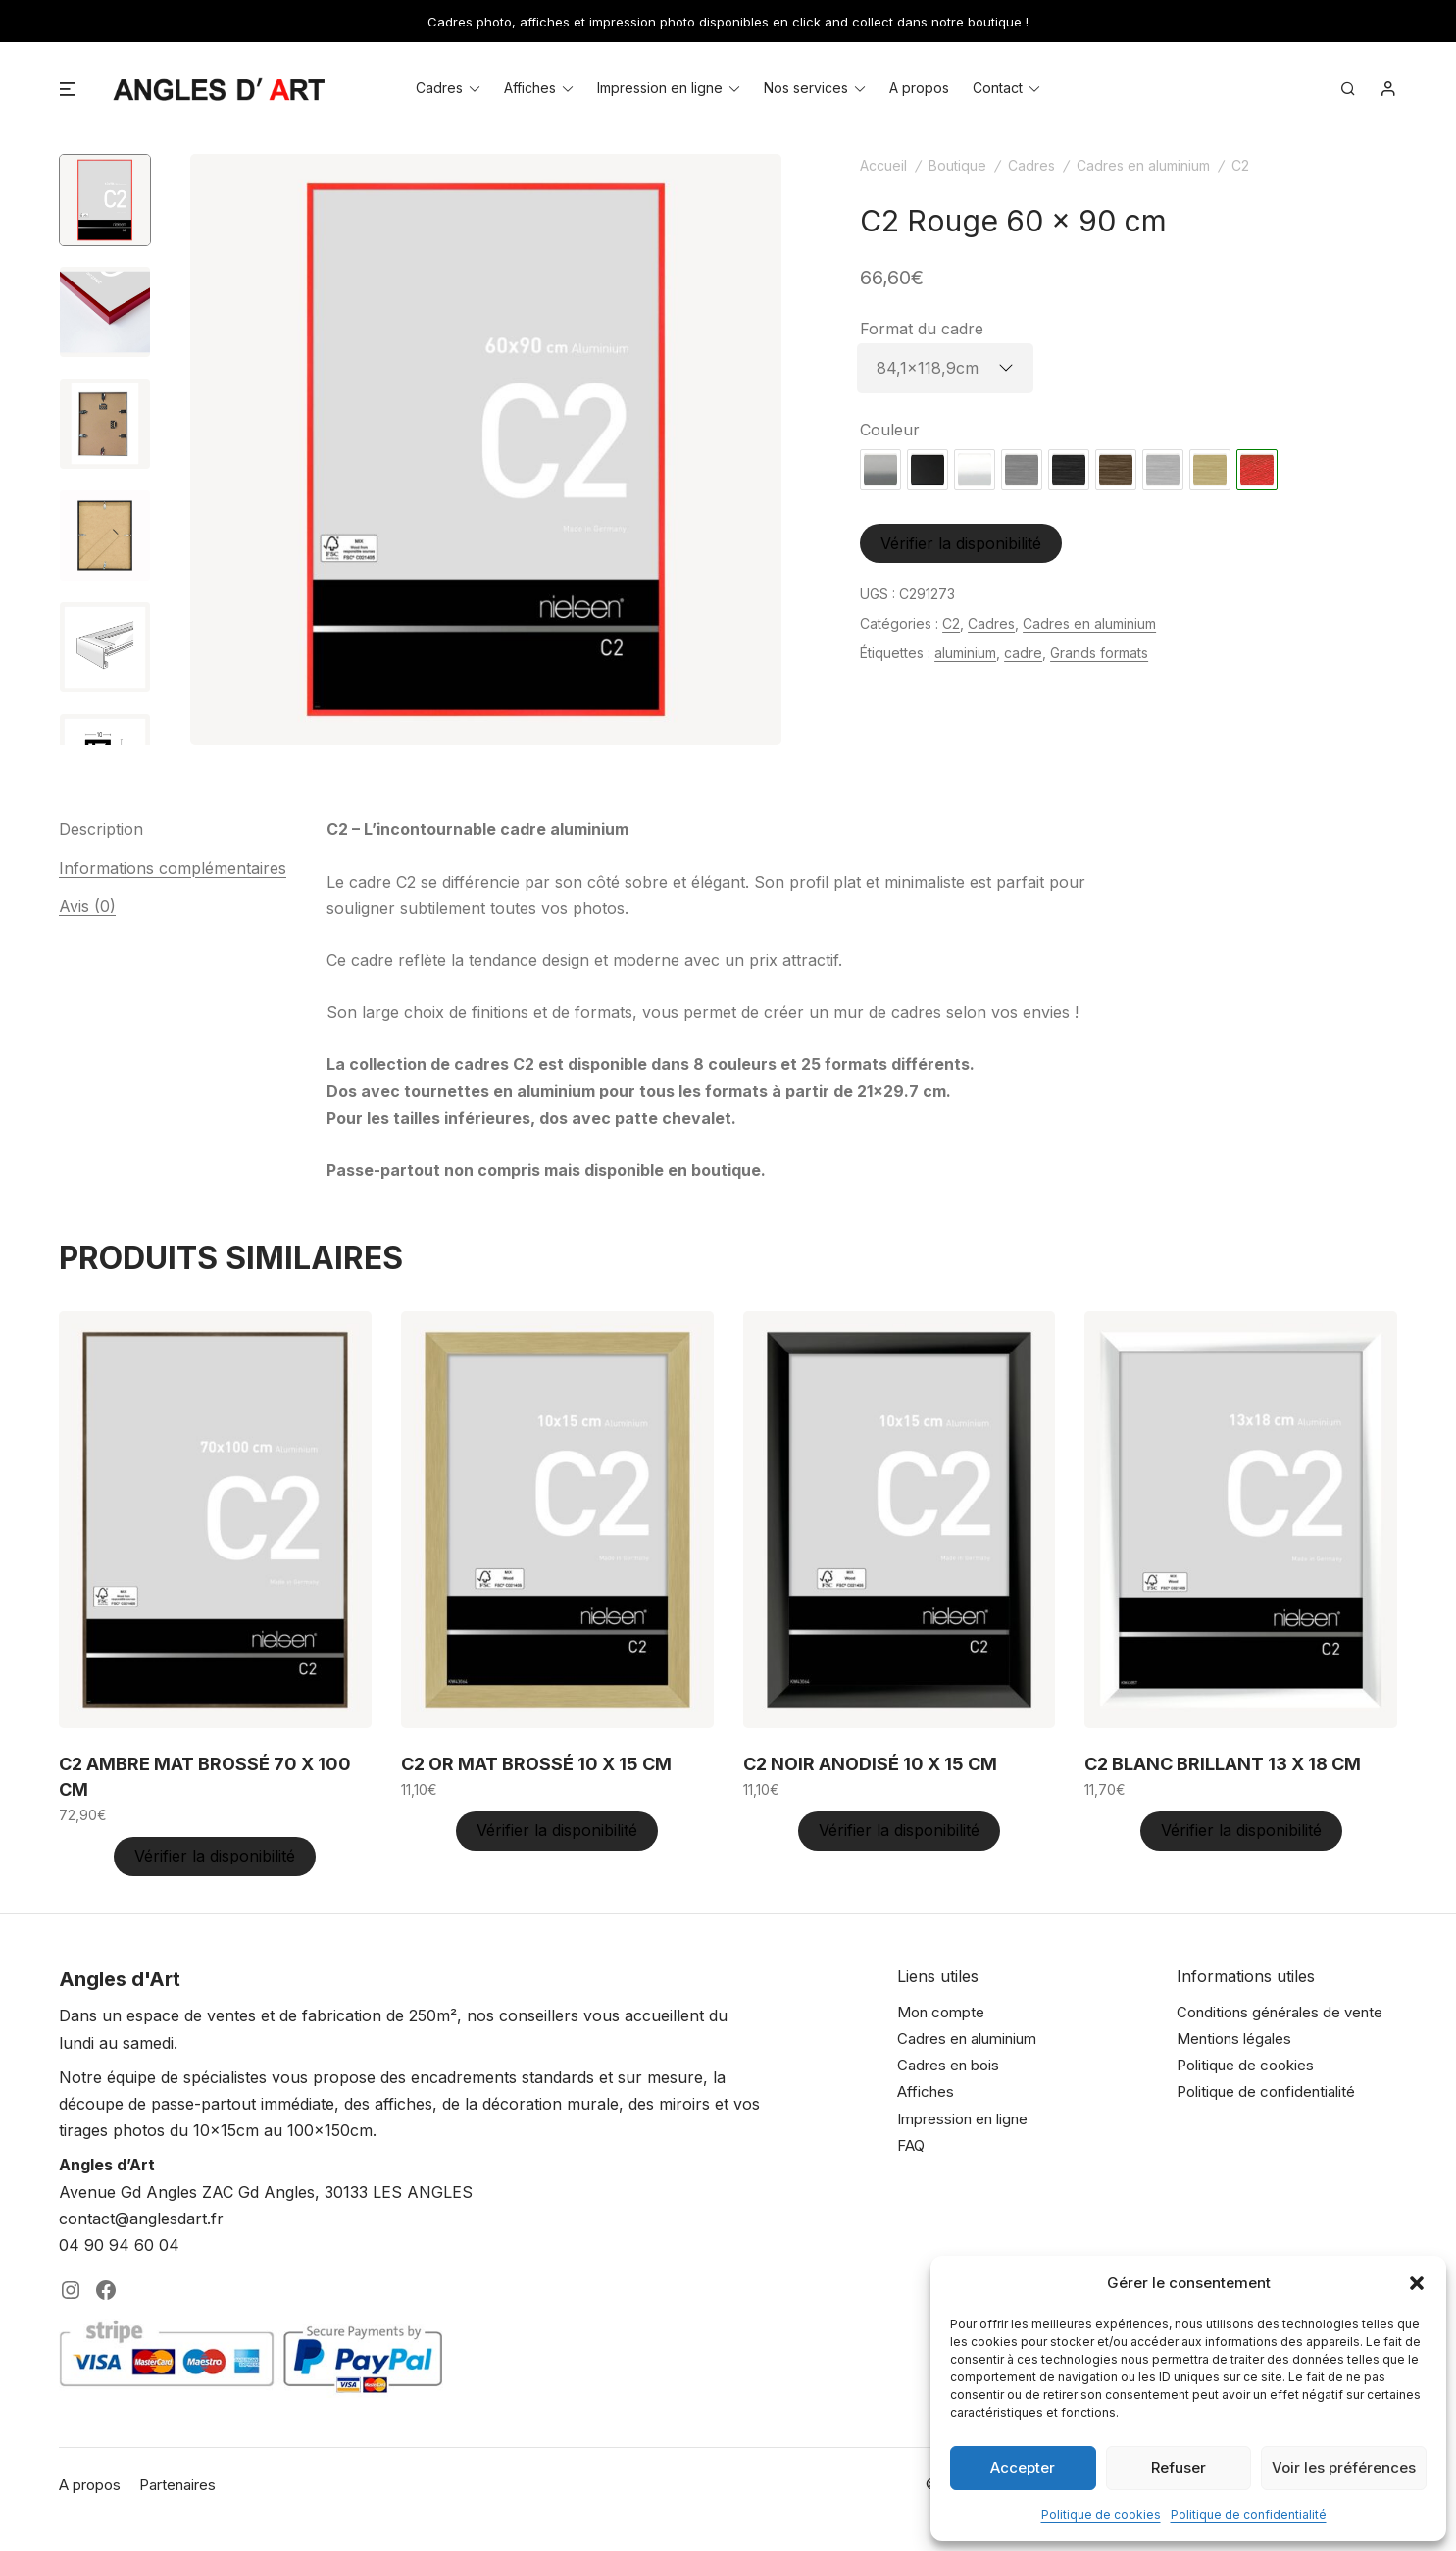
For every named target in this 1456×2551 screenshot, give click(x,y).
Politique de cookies (1101, 2514)
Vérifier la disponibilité (960, 543)
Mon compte (940, 2012)
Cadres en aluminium (1143, 165)
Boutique (957, 165)
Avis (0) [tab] (87, 906)
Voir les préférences (1344, 2467)
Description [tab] (101, 829)
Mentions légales (1234, 2038)
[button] (1417, 2283)
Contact (998, 87)
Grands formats (1099, 652)
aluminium (965, 652)
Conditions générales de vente (1279, 2012)
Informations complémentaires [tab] (172, 868)
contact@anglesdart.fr (141, 2218)
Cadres (439, 87)
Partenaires (177, 2484)
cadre (1023, 652)
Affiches (530, 87)
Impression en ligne (660, 87)
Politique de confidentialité (1249, 2514)
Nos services (806, 87)
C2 (1240, 165)
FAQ (911, 2145)
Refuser (1178, 2467)
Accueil (883, 165)
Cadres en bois (948, 2065)
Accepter (1022, 2467)
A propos (919, 87)
